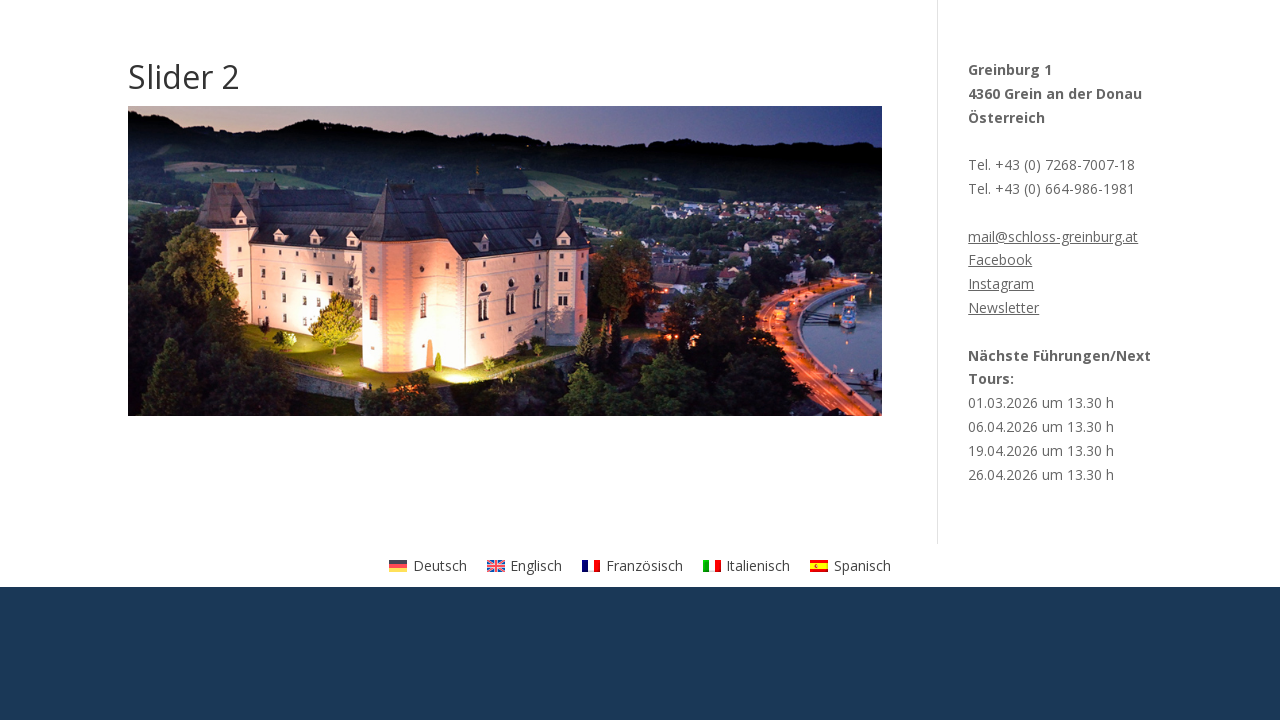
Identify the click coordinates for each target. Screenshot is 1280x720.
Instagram (1001, 283)
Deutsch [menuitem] (440, 565)
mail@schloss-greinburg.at (1053, 236)
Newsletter (1003, 307)
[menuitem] (428, 565)
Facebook (1000, 259)
